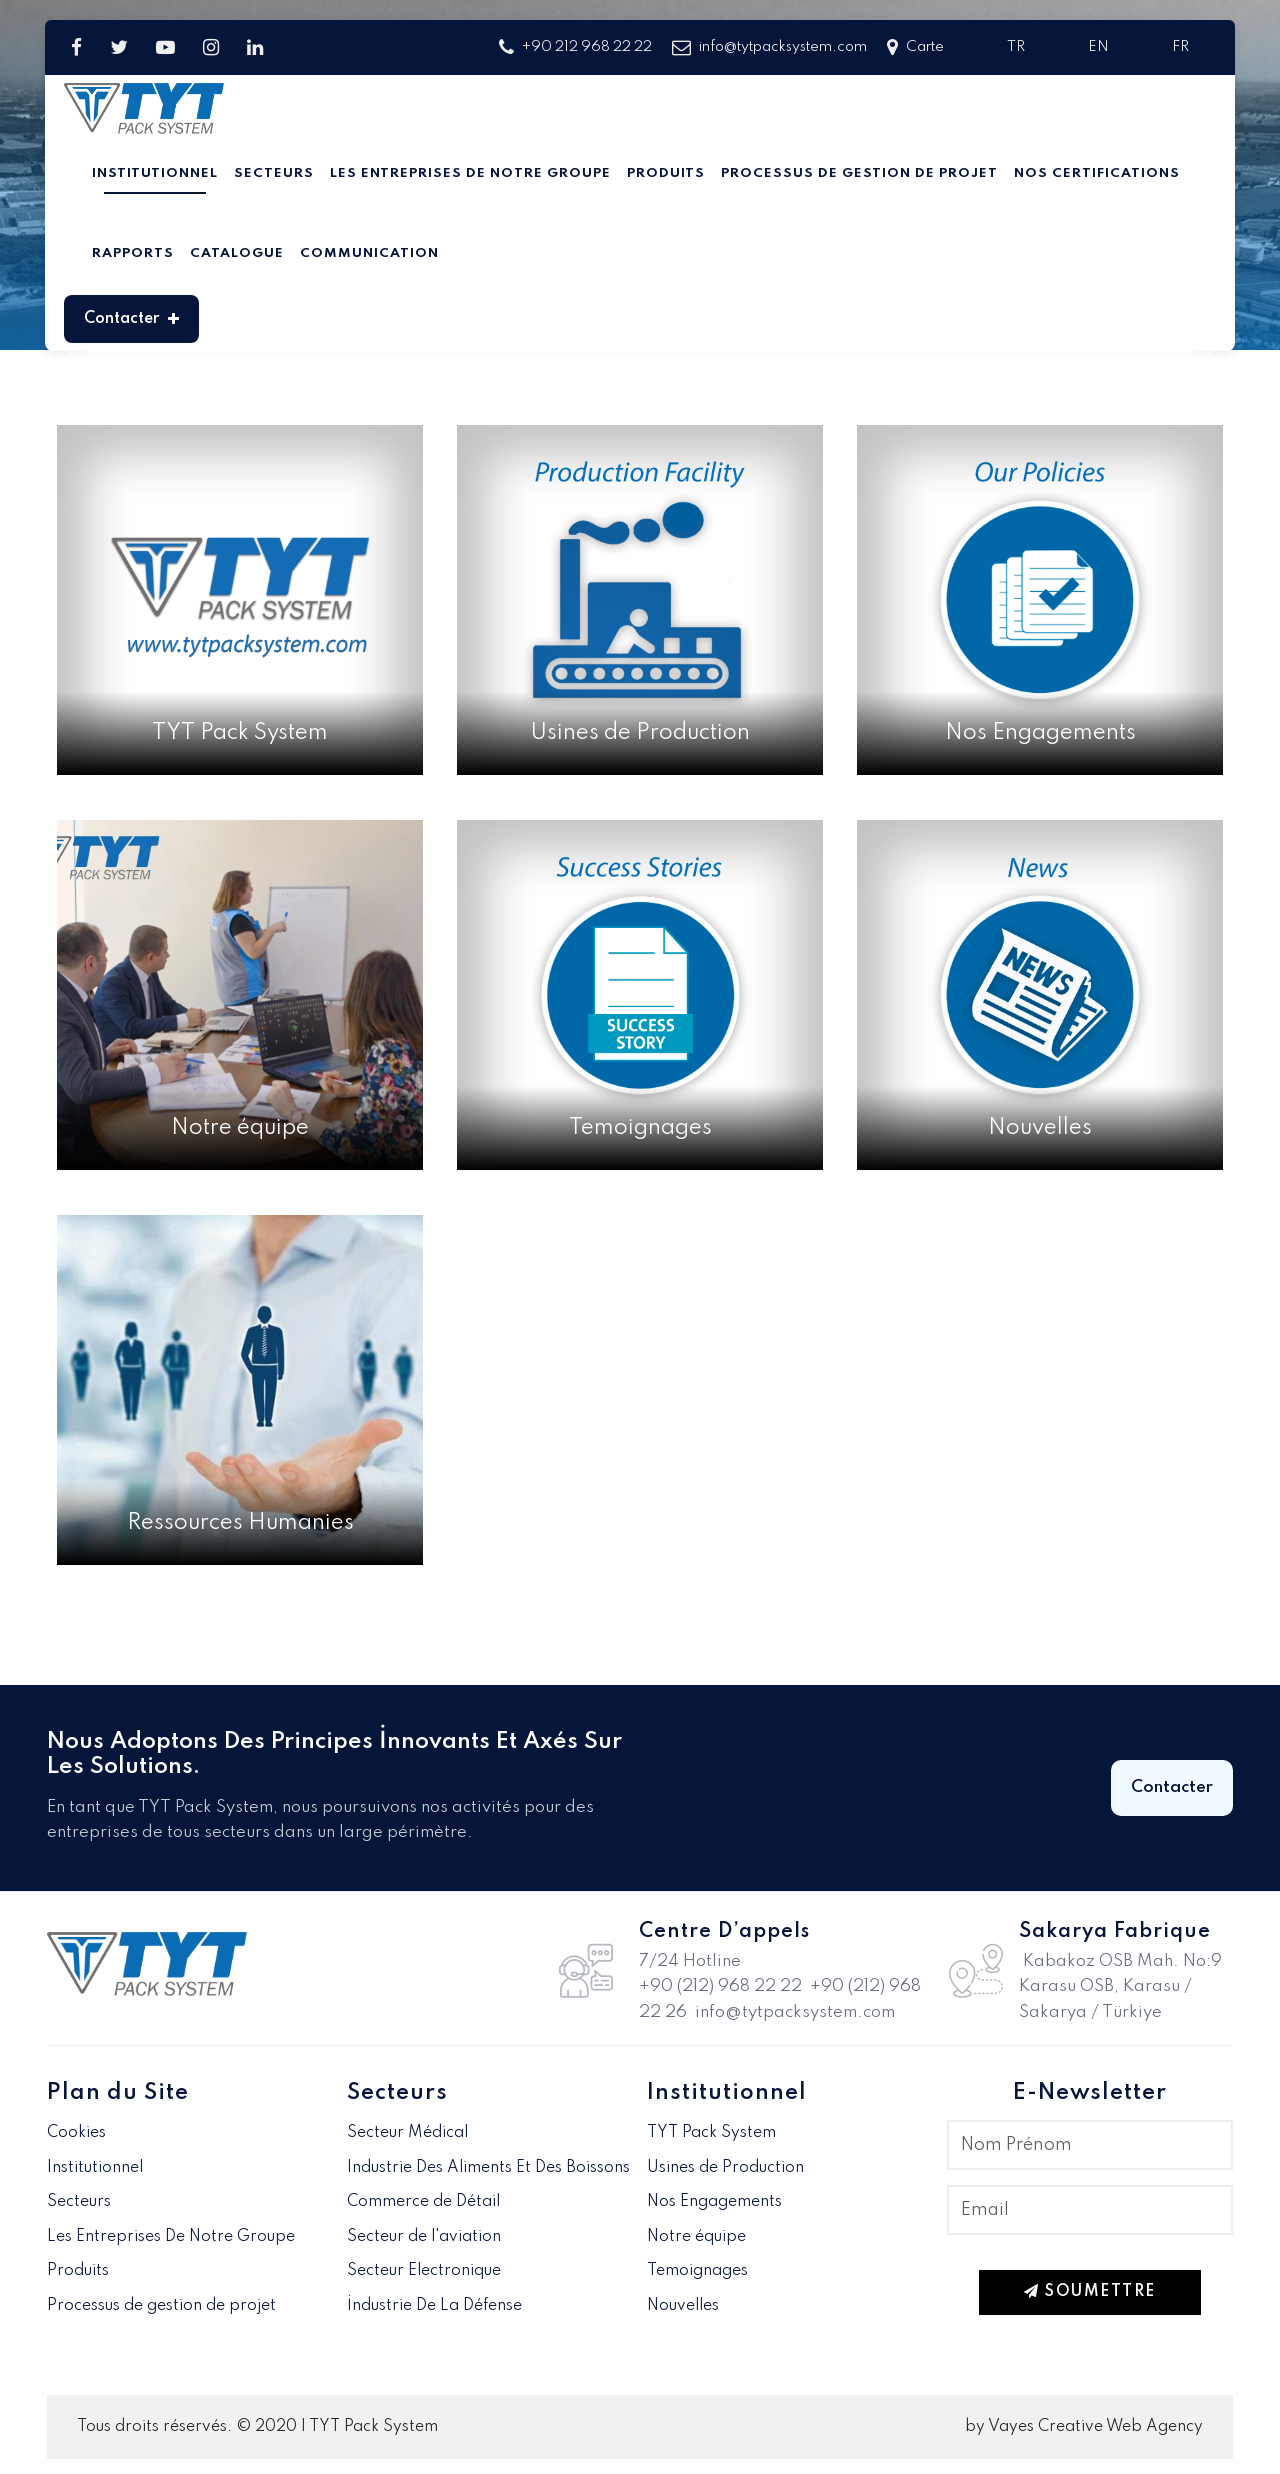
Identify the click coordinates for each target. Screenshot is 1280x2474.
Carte (915, 47)
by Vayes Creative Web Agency (1084, 2427)
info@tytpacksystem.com (769, 47)
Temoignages (697, 2271)
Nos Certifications (1097, 173)
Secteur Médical (407, 2133)
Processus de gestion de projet (859, 173)
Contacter (131, 319)
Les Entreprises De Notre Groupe (470, 173)
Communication (369, 253)
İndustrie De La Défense (434, 2306)
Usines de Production (725, 2168)
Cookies (76, 2133)
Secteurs (274, 173)
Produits (666, 173)
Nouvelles (683, 2306)
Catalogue (237, 253)
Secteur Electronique (424, 2271)
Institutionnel (155, 173)
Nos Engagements (714, 2202)
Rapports (133, 253)
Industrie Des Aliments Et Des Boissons (488, 2168)
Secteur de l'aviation (424, 2237)
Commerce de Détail (423, 2202)
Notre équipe (696, 2237)
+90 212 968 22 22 (575, 47)
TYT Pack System (711, 2133)
